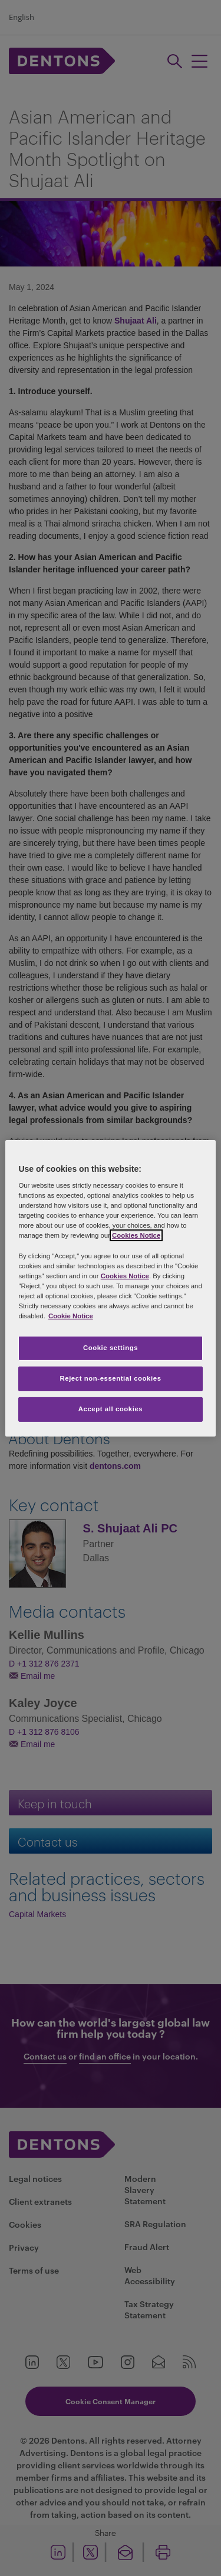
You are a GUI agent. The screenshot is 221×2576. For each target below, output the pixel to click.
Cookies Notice (136, 1235)
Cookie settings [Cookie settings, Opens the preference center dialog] (110, 1347)
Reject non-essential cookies (110, 1378)
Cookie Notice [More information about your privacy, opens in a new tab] (70, 1315)
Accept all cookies (110, 1408)
